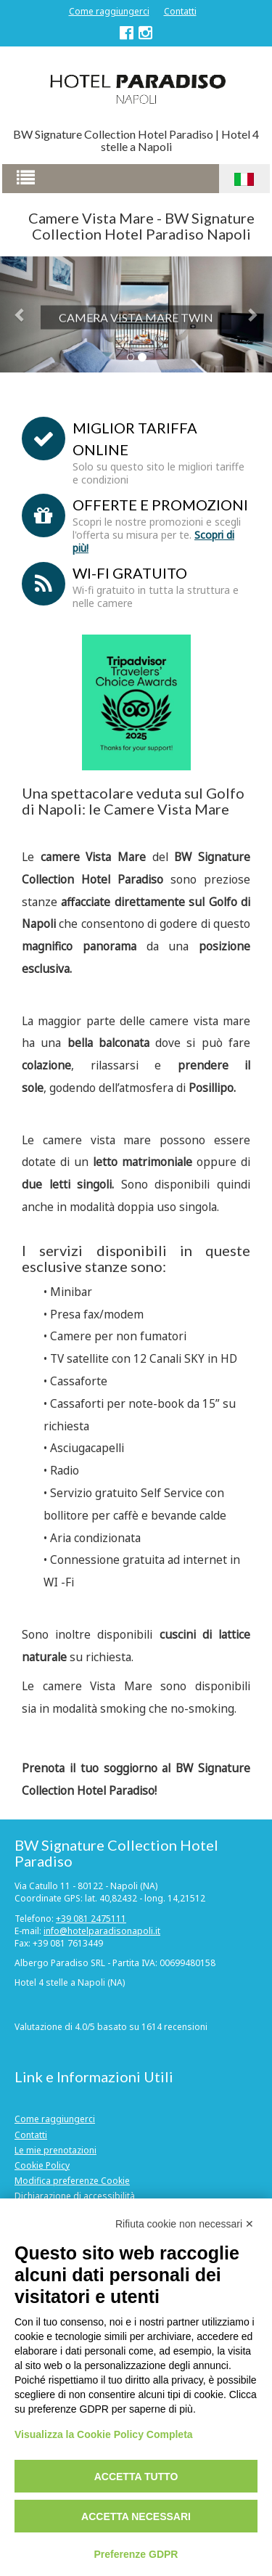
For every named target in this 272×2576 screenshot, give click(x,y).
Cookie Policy (42, 2165)
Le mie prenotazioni (55, 2150)
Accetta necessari (136, 2516)
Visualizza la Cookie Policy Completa (104, 2434)
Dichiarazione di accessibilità (75, 2196)
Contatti (180, 11)
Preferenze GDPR (136, 2554)
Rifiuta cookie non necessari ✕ (184, 2224)
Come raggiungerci (109, 11)
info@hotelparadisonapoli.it (102, 1931)
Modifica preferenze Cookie (72, 2180)
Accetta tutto (136, 2476)
